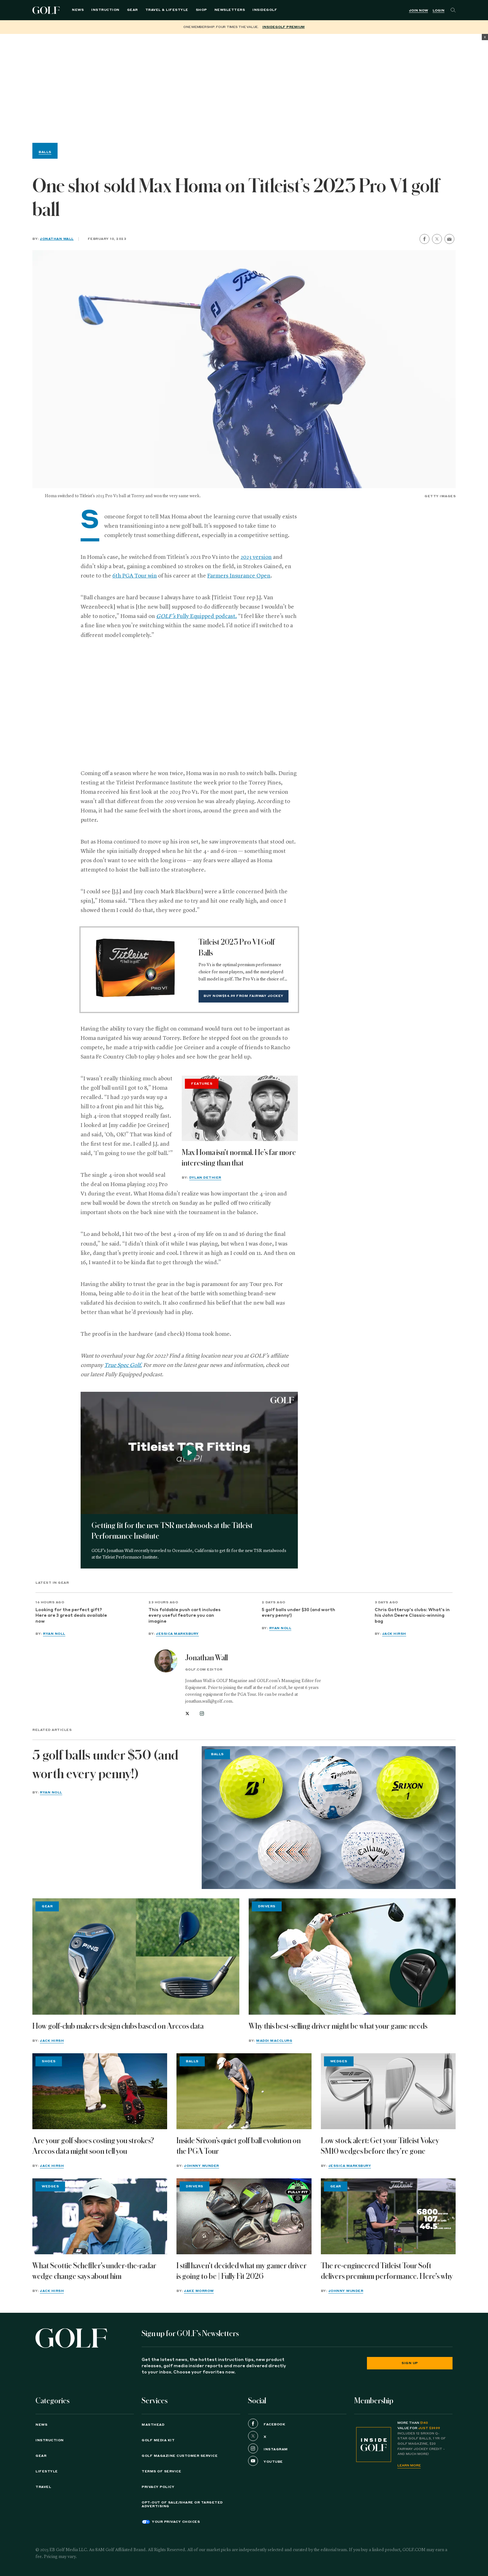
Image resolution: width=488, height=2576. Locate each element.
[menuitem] (265, 10)
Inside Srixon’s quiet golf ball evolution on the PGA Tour (238, 2146)
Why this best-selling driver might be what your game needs (338, 2026)
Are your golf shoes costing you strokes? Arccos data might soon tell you (93, 2146)
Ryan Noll (54, 1633)
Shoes (49, 2061)
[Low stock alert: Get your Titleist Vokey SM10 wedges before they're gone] (388, 2091)
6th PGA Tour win (134, 576)
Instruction (105, 10)
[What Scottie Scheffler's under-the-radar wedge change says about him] (99, 2216)
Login (438, 10)
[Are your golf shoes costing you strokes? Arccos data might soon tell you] (99, 2091)
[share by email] (449, 239)
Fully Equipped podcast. (196, 616)
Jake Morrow (199, 2291)
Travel (43, 2487)
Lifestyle (46, 2471)
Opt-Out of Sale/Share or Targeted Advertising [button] (182, 2504)
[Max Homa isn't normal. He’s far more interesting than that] (240, 1108)
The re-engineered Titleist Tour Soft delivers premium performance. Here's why (387, 2271)
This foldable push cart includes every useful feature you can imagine (184, 1616)
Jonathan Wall (57, 239)
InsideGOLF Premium (283, 27)
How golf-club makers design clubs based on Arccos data (118, 2026)
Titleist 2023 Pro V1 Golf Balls (237, 947)
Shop (201, 10)
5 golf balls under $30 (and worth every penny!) (298, 1613)
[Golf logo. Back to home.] (71, 2338)
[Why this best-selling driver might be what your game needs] (352, 1956)
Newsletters (229, 10)
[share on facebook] (424, 239)
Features (201, 1083)
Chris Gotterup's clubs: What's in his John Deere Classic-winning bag (412, 1616)
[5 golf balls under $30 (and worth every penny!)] (329, 1817)
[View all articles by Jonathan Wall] (165, 1660)
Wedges (338, 2061)
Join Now (418, 10)
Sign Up (409, 2363)
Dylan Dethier (205, 1177)
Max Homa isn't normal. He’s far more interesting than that (239, 1158)
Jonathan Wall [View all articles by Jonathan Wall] (206, 1658)
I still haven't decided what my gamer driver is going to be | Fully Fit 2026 (241, 2271)
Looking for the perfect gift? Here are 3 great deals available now (71, 1616)
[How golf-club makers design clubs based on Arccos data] (135, 1956)
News (78, 10)
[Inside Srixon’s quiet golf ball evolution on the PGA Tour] (243, 2091)
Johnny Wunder (201, 2165)
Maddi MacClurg (274, 2040)
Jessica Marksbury (177, 1633)
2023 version (256, 557)
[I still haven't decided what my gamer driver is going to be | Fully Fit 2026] (243, 2216)
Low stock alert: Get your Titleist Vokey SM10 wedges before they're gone (380, 2146)
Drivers (266, 1906)
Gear (132, 10)
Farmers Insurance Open (238, 576)
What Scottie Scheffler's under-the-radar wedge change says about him (94, 2271)
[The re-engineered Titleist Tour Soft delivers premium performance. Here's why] (388, 2216)
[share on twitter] (437, 239)
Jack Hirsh (394, 1633)
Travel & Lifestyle (166, 10)
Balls (45, 152)
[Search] (453, 10)
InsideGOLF (264, 10)
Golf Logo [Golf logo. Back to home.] (47, 10)
